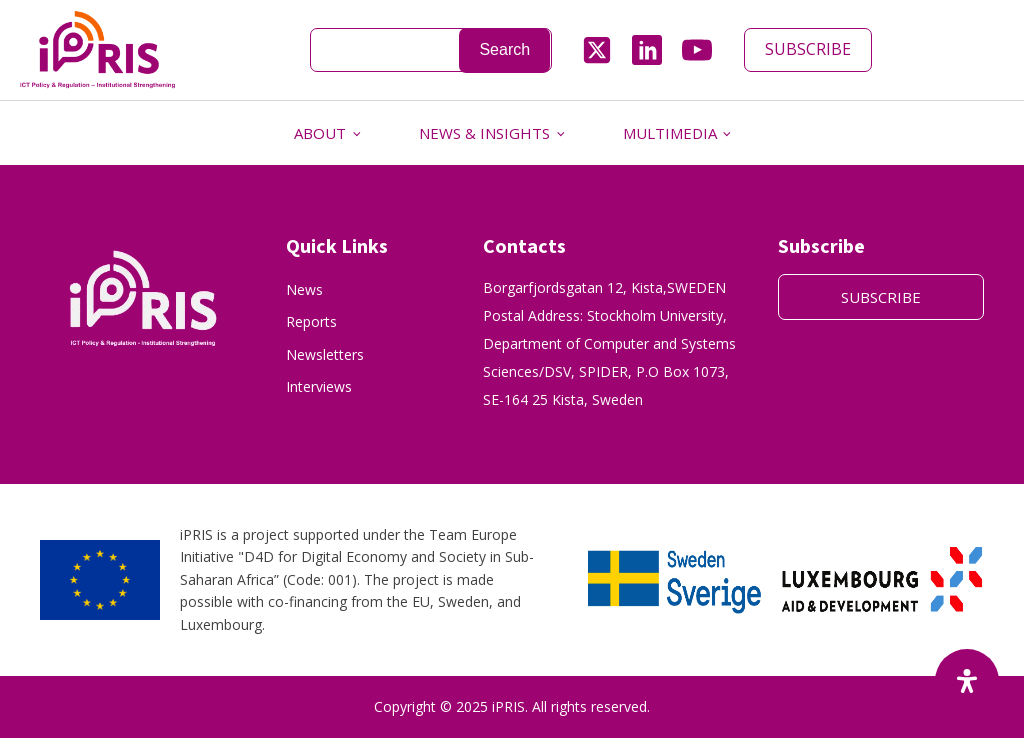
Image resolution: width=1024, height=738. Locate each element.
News (304, 289)
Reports (311, 321)
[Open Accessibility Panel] (967, 681)
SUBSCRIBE (808, 49)
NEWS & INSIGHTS (484, 133)
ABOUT (320, 133)
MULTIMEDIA (670, 133)
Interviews (319, 386)
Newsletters (325, 354)
